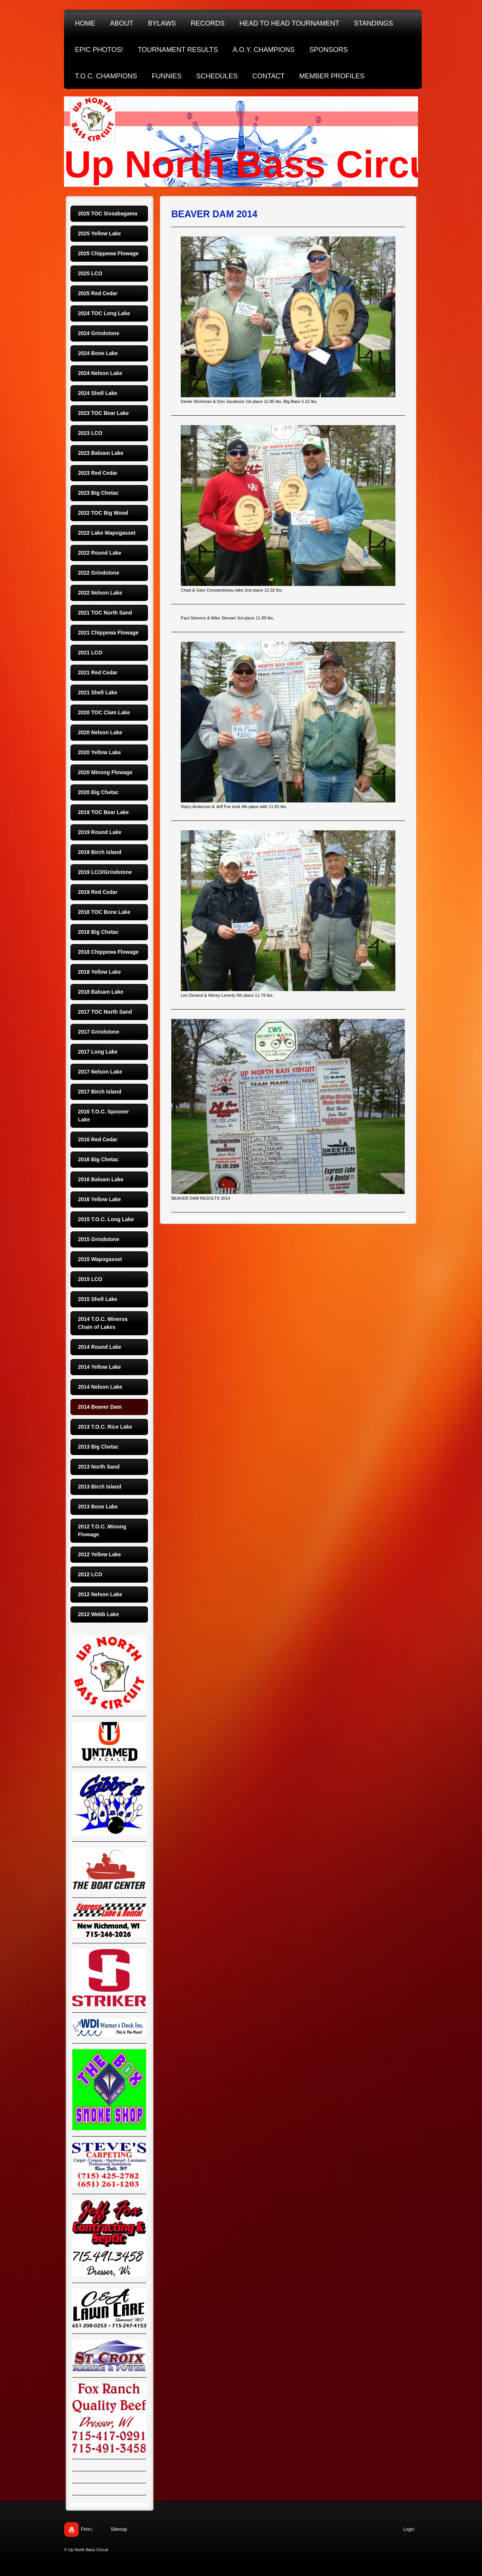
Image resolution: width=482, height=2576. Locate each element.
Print (85, 2529)
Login (408, 2529)
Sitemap (119, 2529)
